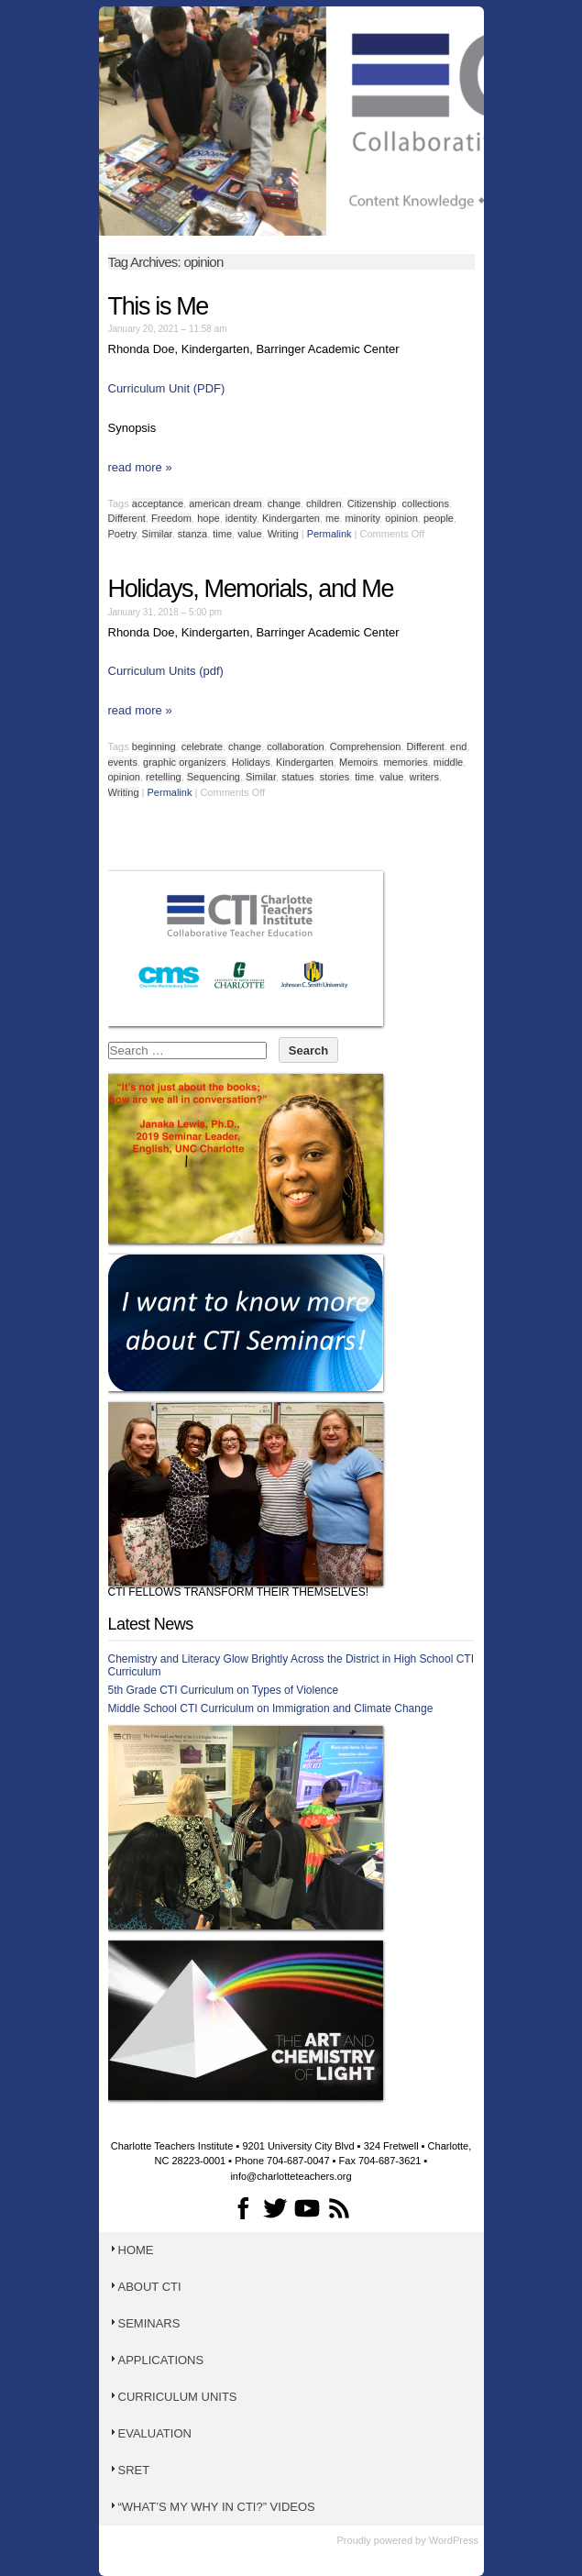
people (438, 518)
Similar (157, 533)
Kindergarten (291, 518)
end (458, 746)
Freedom (171, 518)
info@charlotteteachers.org (290, 2176)
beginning (154, 746)
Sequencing (213, 776)
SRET (129, 2470)
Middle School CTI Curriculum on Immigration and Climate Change (271, 1708)
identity (241, 518)
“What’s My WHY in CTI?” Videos (211, 2507)
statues (297, 776)
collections (425, 503)
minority (362, 518)
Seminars (144, 2323)
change (284, 503)
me (332, 518)
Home (131, 2250)
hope (208, 518)
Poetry (122, 533)
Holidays (251, 762)
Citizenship (372, 503)
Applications (156, 2360)
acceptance (157, 503)
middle (448, 762)
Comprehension (365, 746)
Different (127, 518)
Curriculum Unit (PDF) (166, 388)
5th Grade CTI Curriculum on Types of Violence (223, 1690)
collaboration (295, 746)
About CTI (144, 2287)
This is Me (158, 306)
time (222, 533)
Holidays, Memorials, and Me (251, 589)
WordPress (453, 2540)
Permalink (329, 533)
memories (405, 762)
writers (424, 776)
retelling (163, 776)
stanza (192, 533)
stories (334, 776)
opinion (401, 518)
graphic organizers (184, 762)
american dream (225, 503)
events (122, 762)
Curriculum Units (172, 2397)
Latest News (150, 1624)
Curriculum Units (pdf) (166, 671)
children (324, 503)
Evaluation (150, 2433)
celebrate (202, 746)
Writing (283, 533)
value (249, 533)
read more (140, 467)
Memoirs (358, 762)
